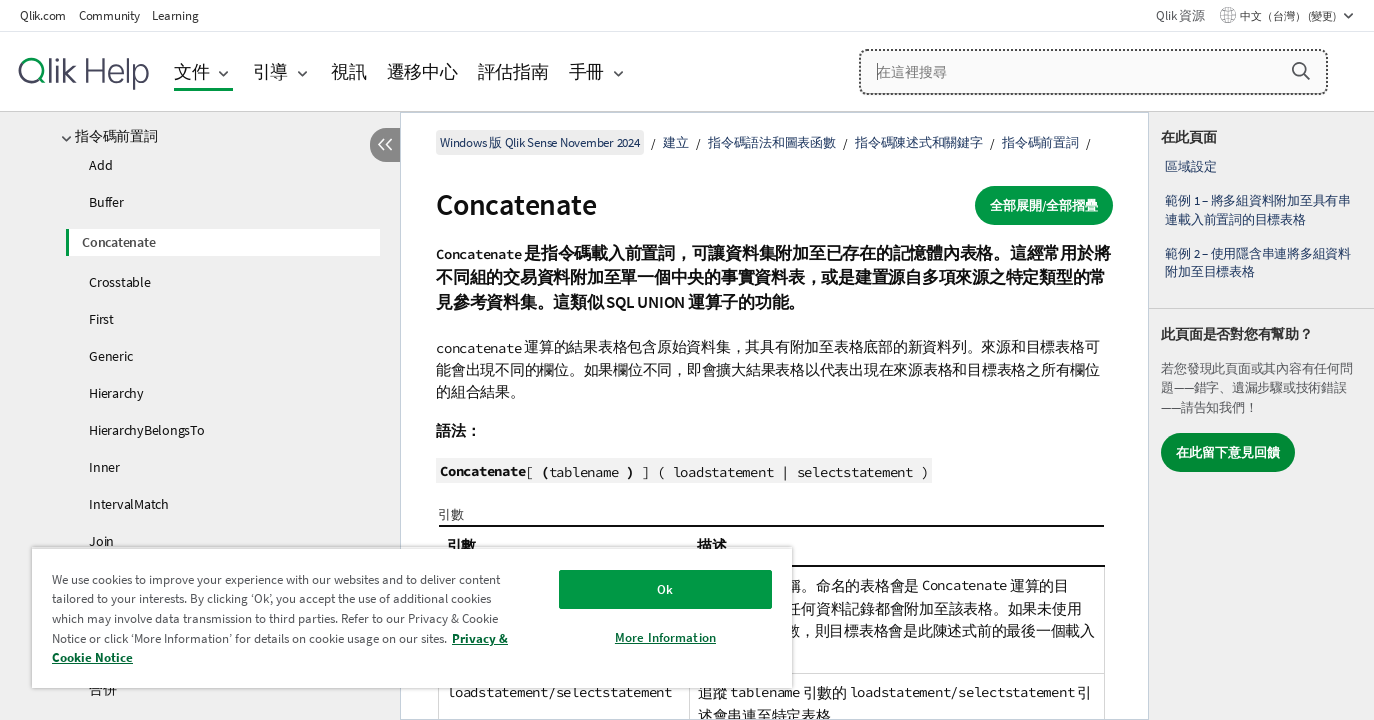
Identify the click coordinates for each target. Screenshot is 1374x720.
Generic (110, 356)
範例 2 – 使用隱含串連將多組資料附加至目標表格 (1258, 262)
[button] (1301, 71)
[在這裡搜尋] (1094, 72)
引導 (271, 71)
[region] (412, 617)
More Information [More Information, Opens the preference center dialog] (665, 637)
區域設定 (1190, 166)
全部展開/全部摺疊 (1044, 205)
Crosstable (120, 282)
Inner (104, 467)
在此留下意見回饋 (1228, 452)
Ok (665, 589)
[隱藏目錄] (385, 145)
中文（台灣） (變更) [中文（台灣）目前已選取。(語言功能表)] (1289, 16)
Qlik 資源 (1180, 15)
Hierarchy (116, 393)
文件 (192, 71)
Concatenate (118, 242)
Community (109, 15)
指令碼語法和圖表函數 (772, 142)
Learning (175, 15)
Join (101, 541)
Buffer (106, 202)
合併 (103, 689)
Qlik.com (43, 15)
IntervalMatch (129, 504)
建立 (676, 142)
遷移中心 (422, 71)
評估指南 (513, 71)
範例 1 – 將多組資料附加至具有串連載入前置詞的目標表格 (1258, 209)
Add (100, 165)
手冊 (587, 71)
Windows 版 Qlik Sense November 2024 (540, 142)
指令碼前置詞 (116, 136)
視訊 (349, 71)
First (101, 319)
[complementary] (1261, 416)
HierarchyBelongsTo (147, 430)
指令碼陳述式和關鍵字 (919, 142)
